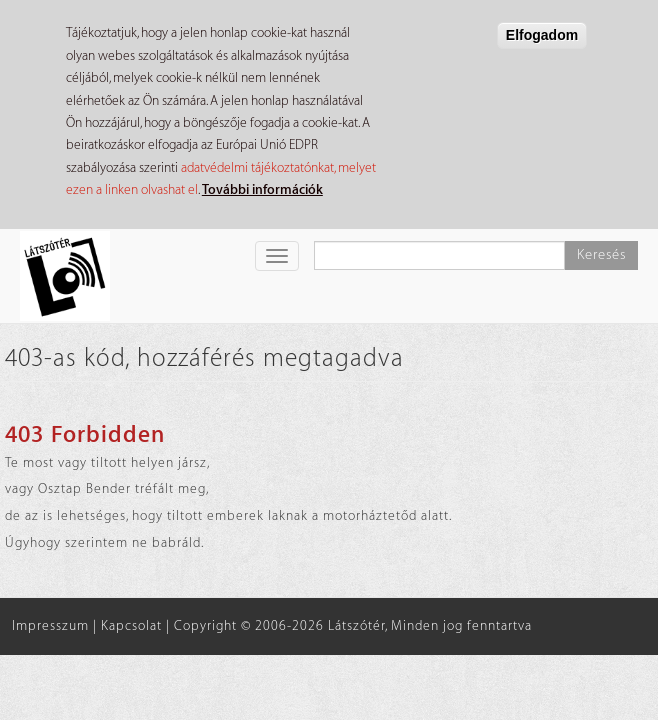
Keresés (601, 255)
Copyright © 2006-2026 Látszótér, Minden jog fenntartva (353, 625)
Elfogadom (542, 35)
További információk (262, 189)
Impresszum (50, 625)
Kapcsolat (131, 625)
